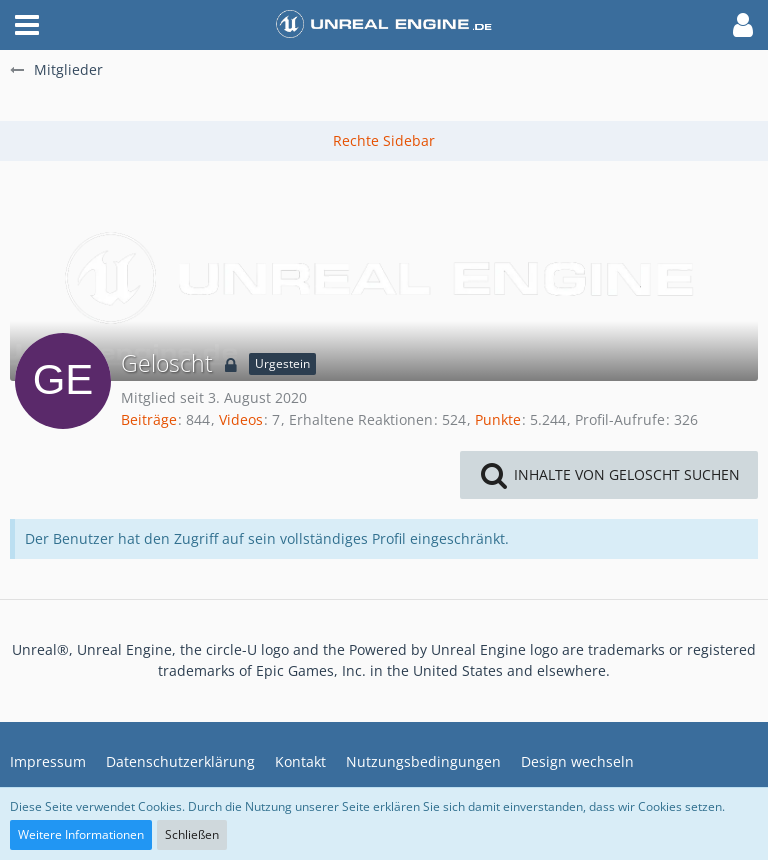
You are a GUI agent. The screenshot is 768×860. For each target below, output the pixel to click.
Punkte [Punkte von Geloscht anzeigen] (498, 419)
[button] (27, 25)
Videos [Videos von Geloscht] (241, 419)
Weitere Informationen (81, 834)
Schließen (192, 834)
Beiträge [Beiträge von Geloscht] (149, 419)
